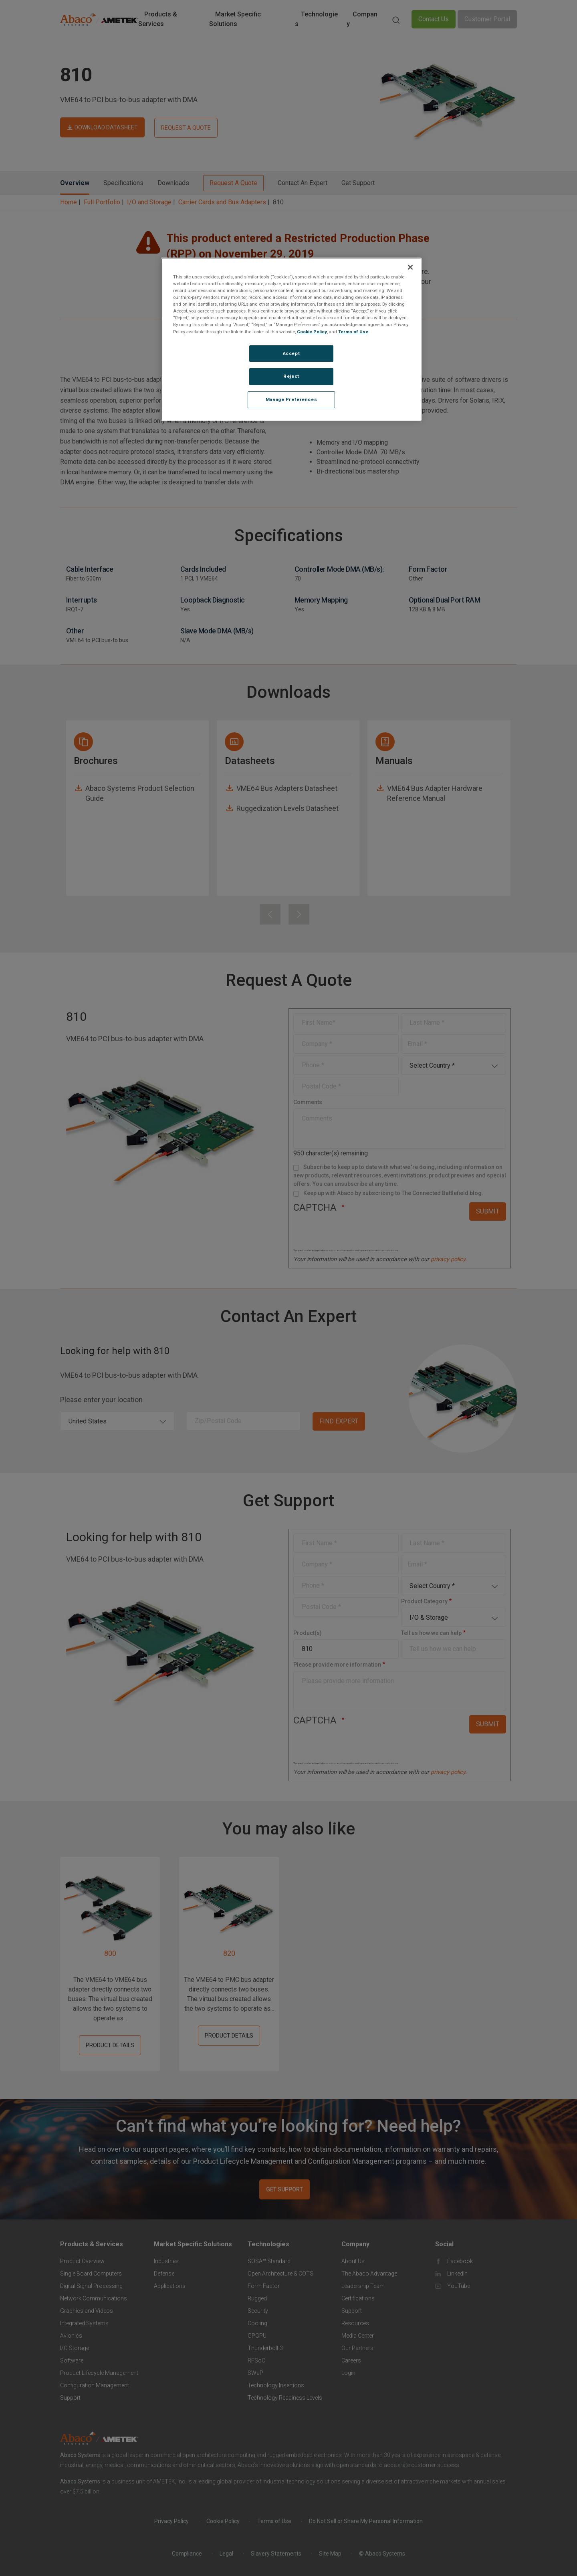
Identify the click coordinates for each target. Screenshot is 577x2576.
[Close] (410, 267)
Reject (291, 376)
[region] (291, 339)
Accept (291, 353)
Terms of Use (353, 332)
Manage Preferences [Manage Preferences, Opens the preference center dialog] (291, 399)
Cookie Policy (312, 332)
